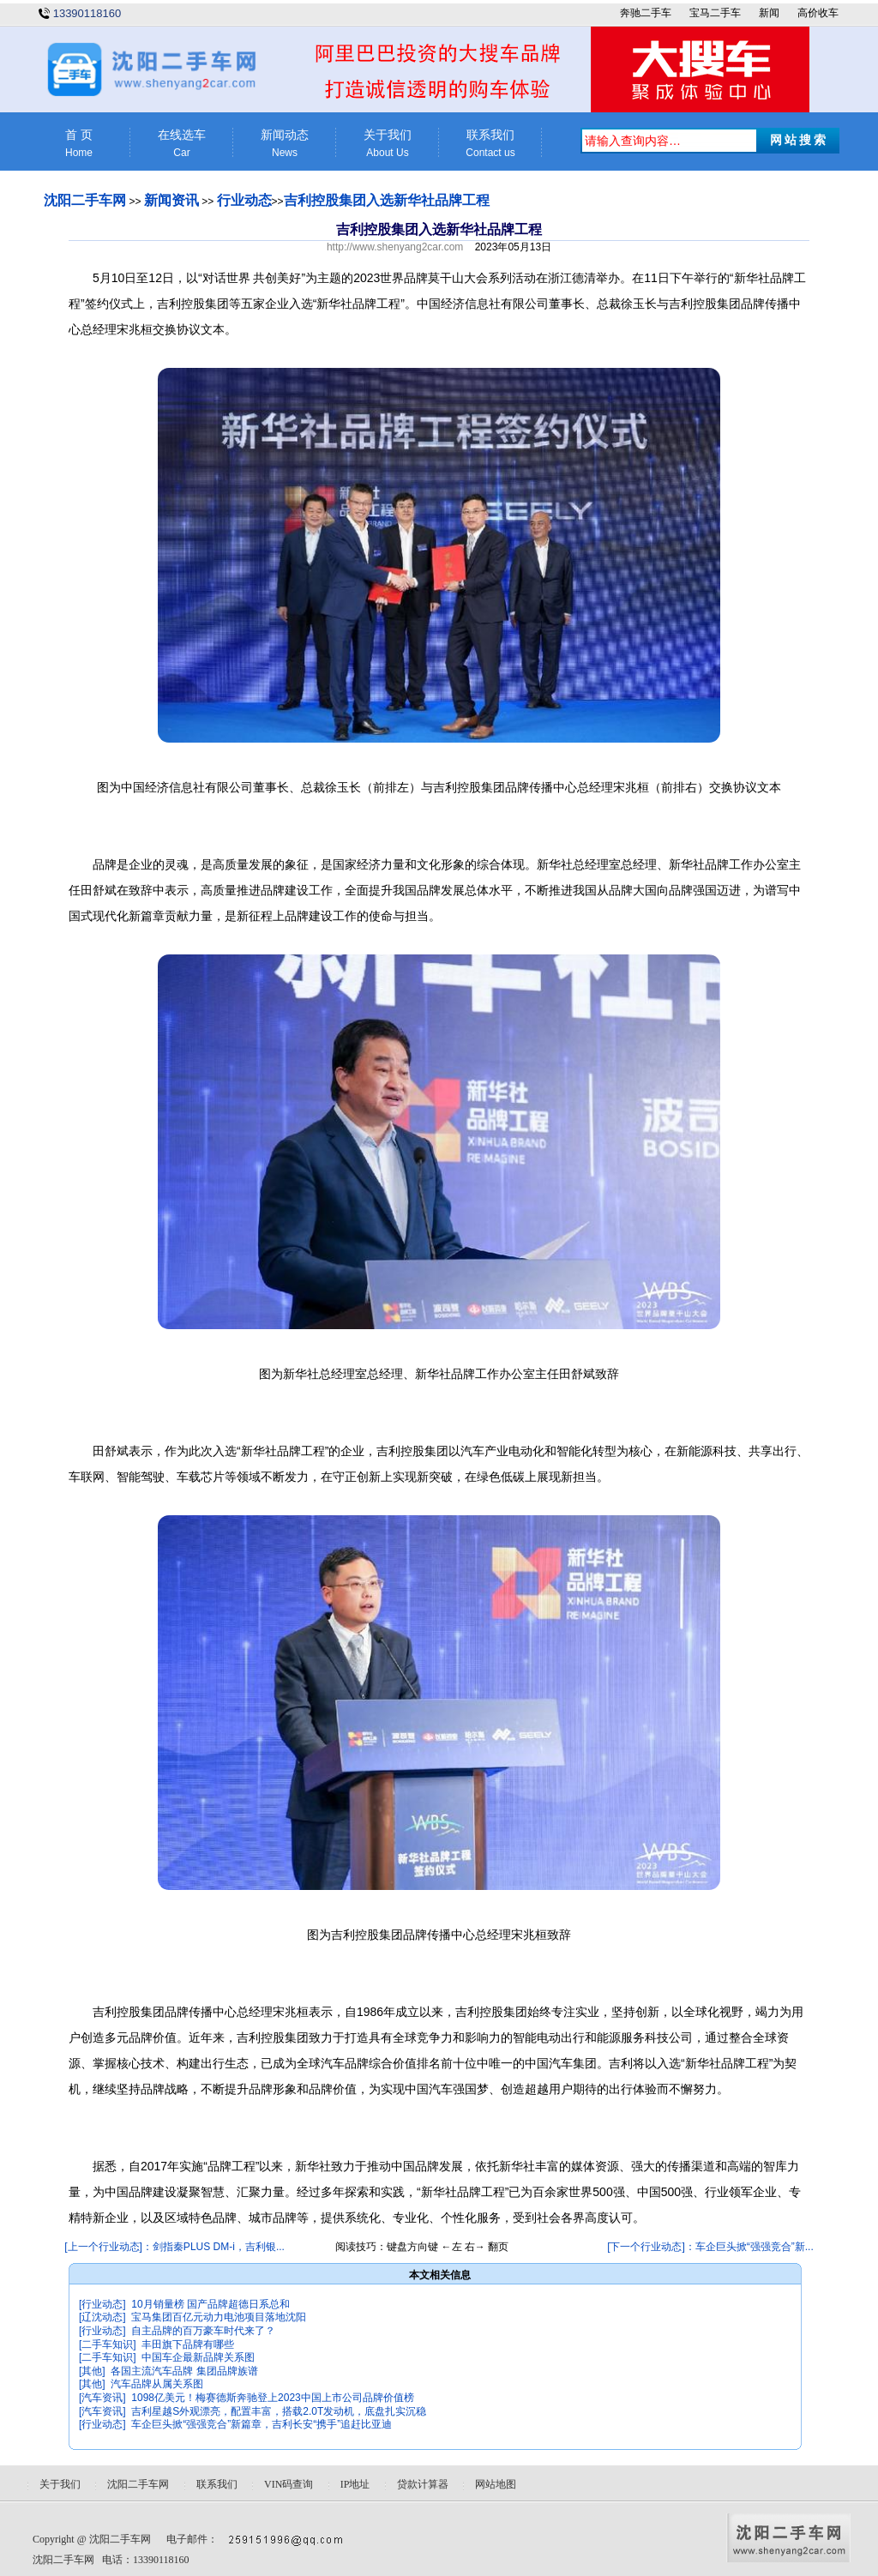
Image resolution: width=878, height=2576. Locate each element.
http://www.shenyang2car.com (395, 247)
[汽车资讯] (102, 2398)
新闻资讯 (171, 200)
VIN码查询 (288, 2484)
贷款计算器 (422, 2484)
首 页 (78, 144)
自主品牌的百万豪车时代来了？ (203, 2331)
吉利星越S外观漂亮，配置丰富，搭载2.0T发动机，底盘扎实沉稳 (278, 2411)
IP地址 (355, 2484)
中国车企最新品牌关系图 (198, 2357)
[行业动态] (102, 2304)
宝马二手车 (715, 13)
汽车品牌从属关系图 (157, 2384)
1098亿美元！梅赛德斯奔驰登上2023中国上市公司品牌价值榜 (272, 2398)
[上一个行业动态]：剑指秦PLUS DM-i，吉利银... (174, 2247)
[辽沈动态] (102, 2317)
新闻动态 (284, 144)
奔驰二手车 (645, 13)
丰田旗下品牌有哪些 (187, 2344)
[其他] (92, 2371)
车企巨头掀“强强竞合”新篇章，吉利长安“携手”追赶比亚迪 (261, 2424)
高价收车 (818, 13)
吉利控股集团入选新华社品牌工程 (387, 200)
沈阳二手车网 (85, 200)
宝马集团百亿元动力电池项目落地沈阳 (218, 2317)
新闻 (769, 13)
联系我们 (490, 144)
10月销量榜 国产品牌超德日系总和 (210, 2304)
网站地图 (495, 2484)
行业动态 (244, 200)
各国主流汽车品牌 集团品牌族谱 (184, 2371)
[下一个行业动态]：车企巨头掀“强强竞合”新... (710, 2247)
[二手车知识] (107, 2344)
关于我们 (387, 144)
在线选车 (181, 144)
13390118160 (87, 13)
